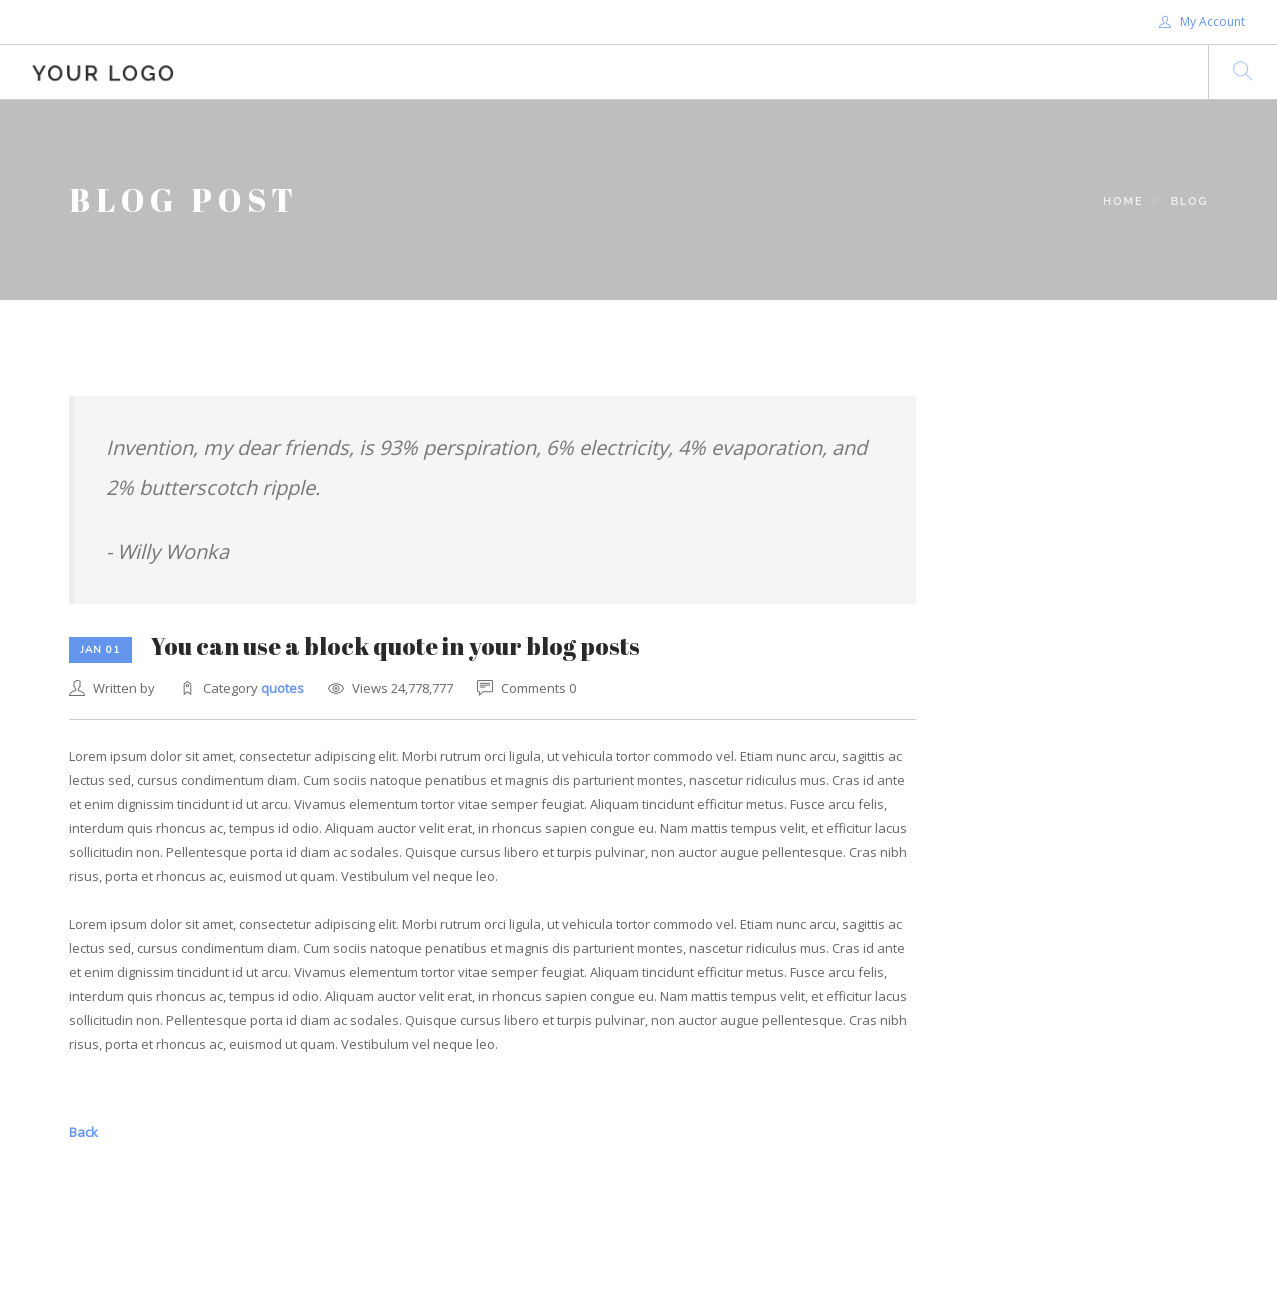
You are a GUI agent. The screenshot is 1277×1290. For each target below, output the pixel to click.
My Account (1202, 21)
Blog (1190, 201)
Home (1123, 201)
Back (83, 1132)
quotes (282, 688)
